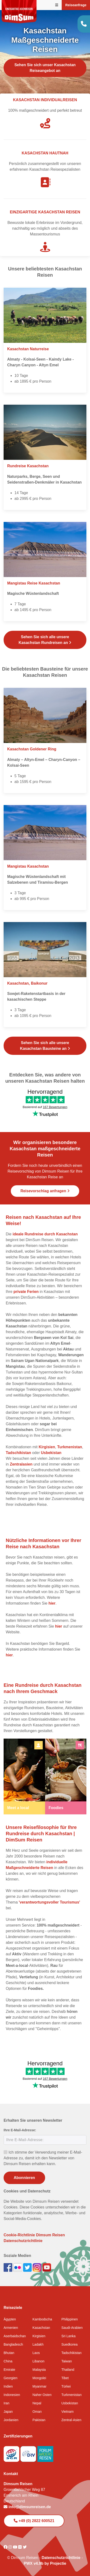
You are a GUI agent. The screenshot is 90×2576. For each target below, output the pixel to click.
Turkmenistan (69, 1447)
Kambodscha (42, 2319)
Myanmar (39, 2386)
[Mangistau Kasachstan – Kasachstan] (45, 832)
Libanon (38, 2361)
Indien (8, 2386)
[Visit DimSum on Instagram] (10, 2547)
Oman (37, 2411)
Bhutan (9, 2353)
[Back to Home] (19, 11)
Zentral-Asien (71, 2420)
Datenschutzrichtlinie (23, 2241)
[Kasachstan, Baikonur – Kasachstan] (45, 949)
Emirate (9, 2370)
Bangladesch (13, 2344)
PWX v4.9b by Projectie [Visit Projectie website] (45, 2563)
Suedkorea (69, 2344)
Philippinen (69, 2319)
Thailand (67, 2370)
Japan (8, 2411)
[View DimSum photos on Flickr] (18, 2267)
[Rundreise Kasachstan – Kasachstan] (45, 432)
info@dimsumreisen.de (27, 2507)
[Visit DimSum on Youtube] (15, 2547)
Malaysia (39, 2370)
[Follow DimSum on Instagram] (37, 2267)
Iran (6, 2403)
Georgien (11, 2378)
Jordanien (11, 2420)
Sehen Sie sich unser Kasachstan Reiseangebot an (45, 68)
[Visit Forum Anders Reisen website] (45, 2452)
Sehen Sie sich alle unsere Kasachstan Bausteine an (45, 1046)
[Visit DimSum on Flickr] (20, 2547)
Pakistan (38, 2420)
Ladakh (37, 2344)
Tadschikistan (18, 1453)
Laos (36, 2353)
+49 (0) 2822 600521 (34, 2521)
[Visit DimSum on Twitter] (25, 2547)
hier (51, 1603)
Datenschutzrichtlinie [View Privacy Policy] (61, 2558)
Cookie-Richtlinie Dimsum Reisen (34, 2235)
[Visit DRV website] (28, 2452)
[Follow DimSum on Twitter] (28, 2267)
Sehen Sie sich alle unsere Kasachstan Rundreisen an (45, 640)
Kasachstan (41, 2328)
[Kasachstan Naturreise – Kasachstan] (45, 315)
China (8, 2361)
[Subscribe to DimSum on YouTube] (46, 2267)
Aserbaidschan (15, 2336)
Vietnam (67, 2411)
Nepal (36, 2403)
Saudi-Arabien (72, 2328)
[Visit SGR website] (12, 2452)
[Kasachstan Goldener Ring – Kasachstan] (45, 715)
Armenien (11, 2328)
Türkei (66, 2386)
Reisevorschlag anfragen (45, 1191)
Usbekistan (51, 1453)
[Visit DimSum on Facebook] (8, 2267)
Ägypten (10, 2319)
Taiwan (66, 2361)
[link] (24, 1776)
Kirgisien (47, 1447)
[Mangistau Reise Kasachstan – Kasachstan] (45, 549)
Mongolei (39, 2378)
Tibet (65, 2378)
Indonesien (12, 2395)
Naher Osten (41, 2395)
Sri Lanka (68, 2336)
